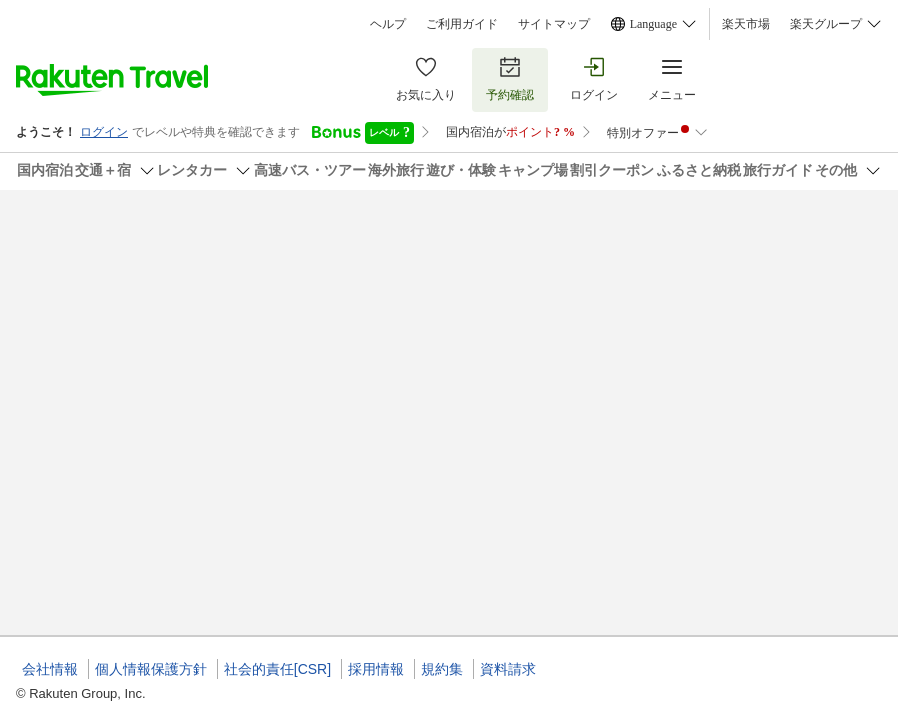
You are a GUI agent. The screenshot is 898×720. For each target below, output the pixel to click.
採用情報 (376, 669)
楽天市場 (746, 24)
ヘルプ (388, 24)
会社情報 (50, 669)
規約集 (442, 669)
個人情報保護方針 (151, 669)
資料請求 (508, 669)
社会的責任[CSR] (277, 669)
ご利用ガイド (462, 24)
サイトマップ (554, 24)
